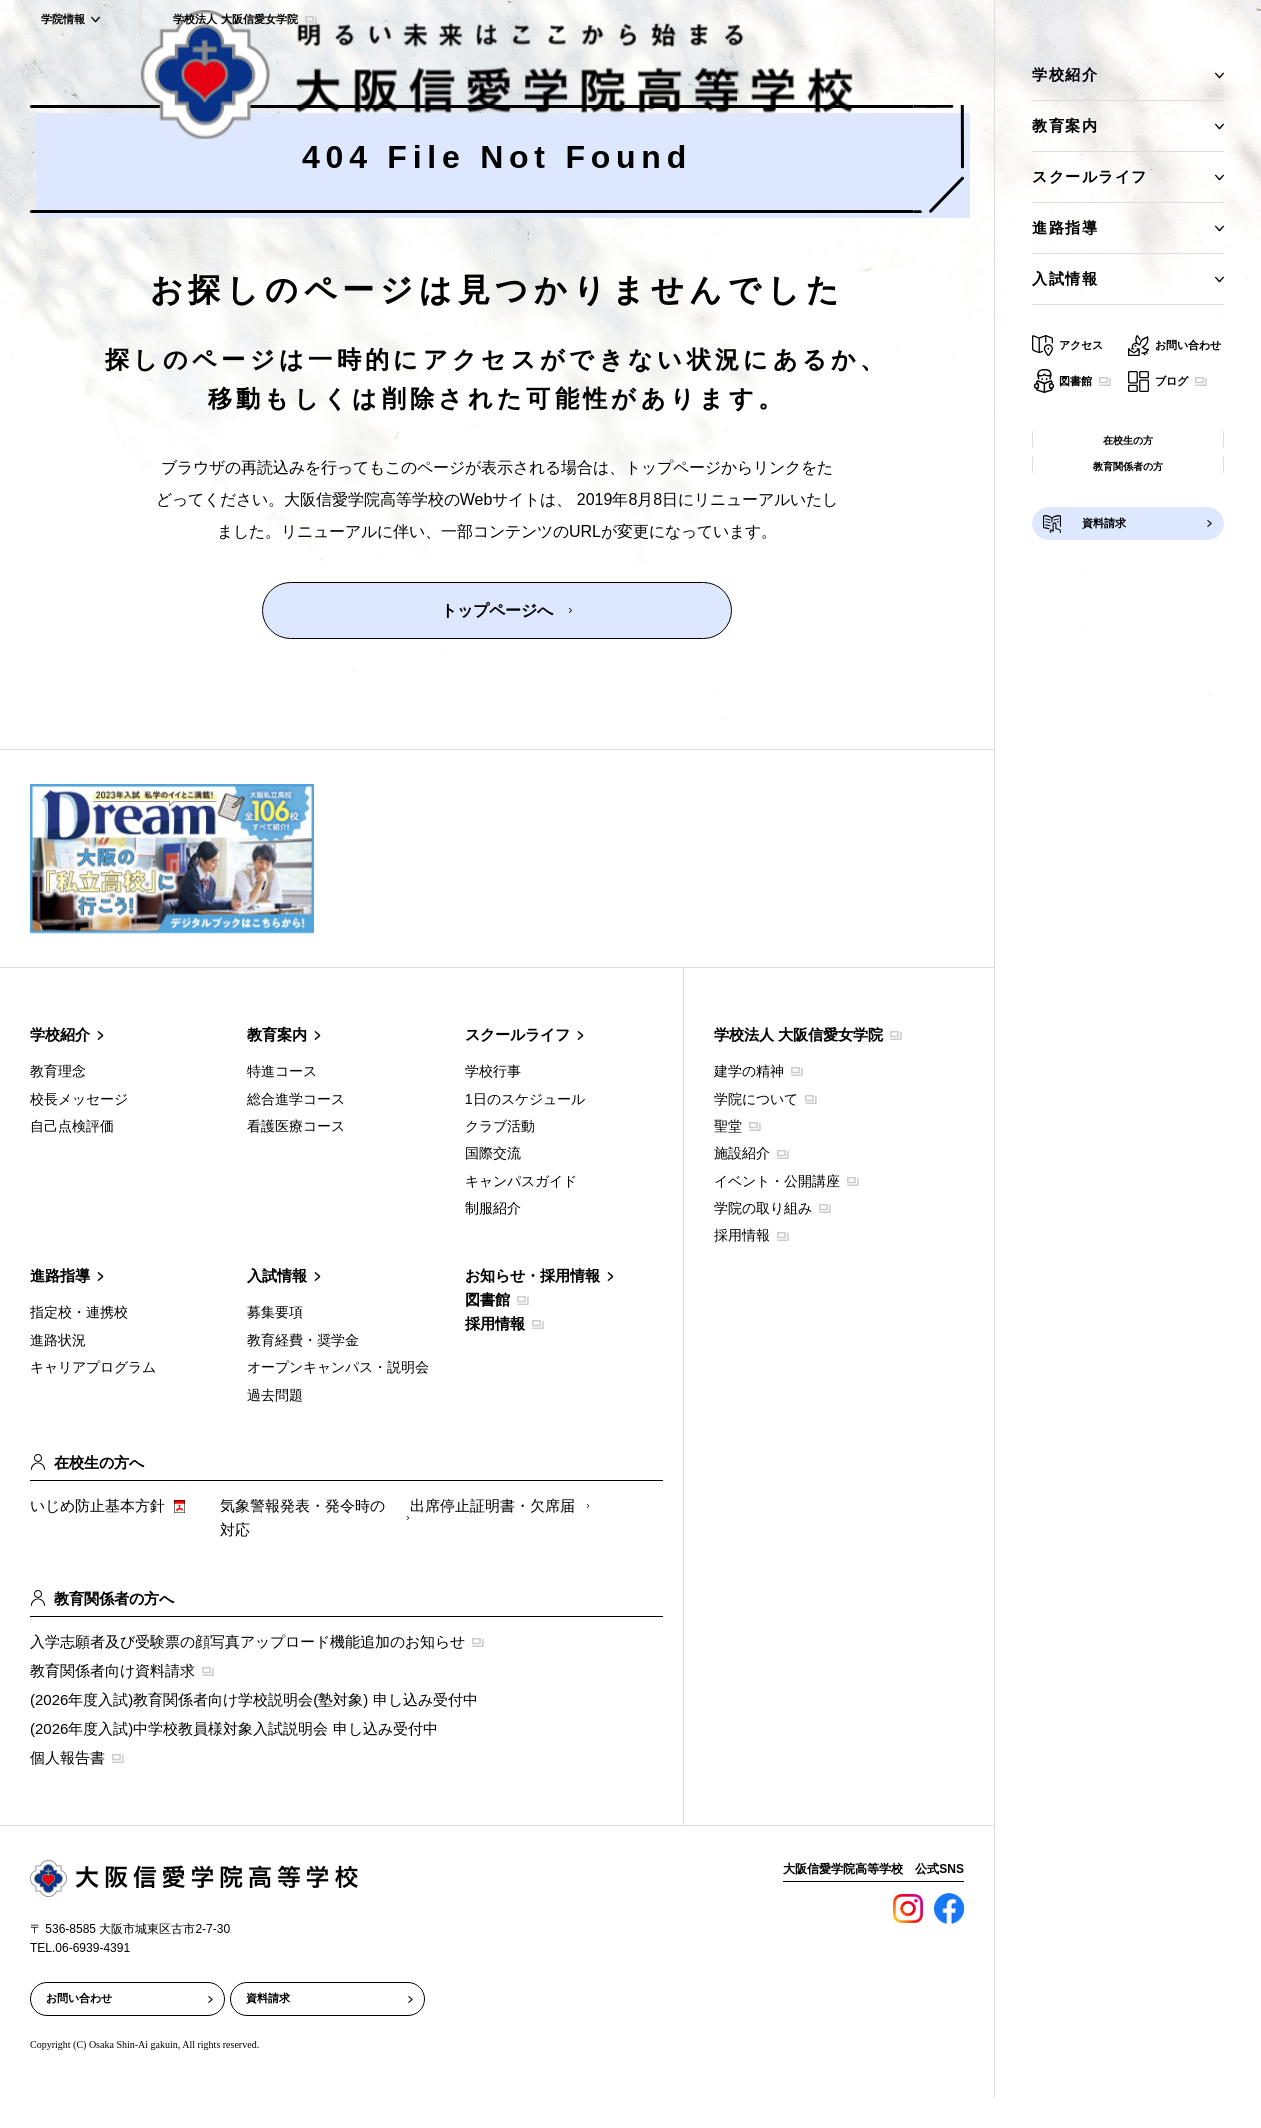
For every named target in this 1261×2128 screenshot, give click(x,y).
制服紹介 (493, 1208)
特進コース (282, 1071)
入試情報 (277, 1275)
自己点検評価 (72, 1126)
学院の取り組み (763, 1208)
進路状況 (58, 1340)
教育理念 (58, 1071)
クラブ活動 (500, 1126)
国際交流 (493, 1153)
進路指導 (60, 1275)
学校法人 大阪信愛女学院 (798, 1034)
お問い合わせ (79, 1998)
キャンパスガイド (521, 1181)
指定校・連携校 (79, 1312)
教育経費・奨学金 (303, 1340)
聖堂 (728, 1126)
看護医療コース (296, 1126)
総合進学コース (296, 1099)
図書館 (487, 1299)
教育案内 (277, 1034)
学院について (756, 1099)
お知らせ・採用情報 (532, 1275)
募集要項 (275, 1312)
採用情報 (495, 1323)
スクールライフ (517, 1034)
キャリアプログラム (93, 1367)
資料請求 (268, 1998)
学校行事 (493, 1071)
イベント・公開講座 (777, 1181)
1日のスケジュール (525, 1099)
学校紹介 (60, 1034)
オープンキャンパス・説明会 (338, 1367)
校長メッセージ (79, 1099)
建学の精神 (749, 1071)
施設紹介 (742, 1153)
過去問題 (275, 1395)
